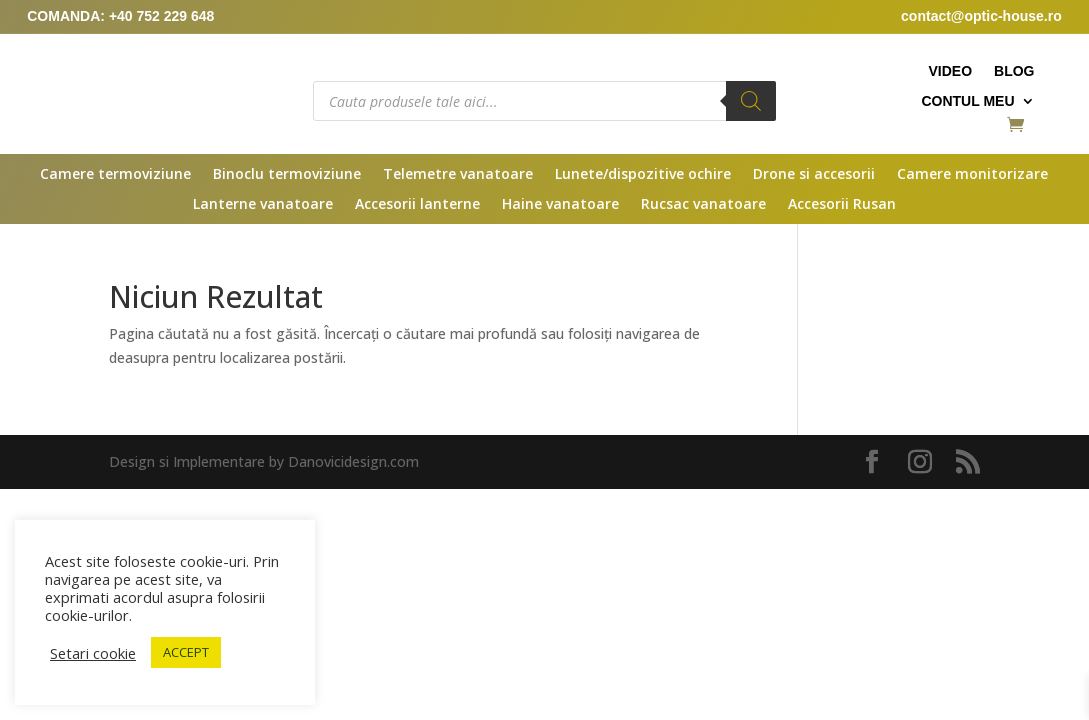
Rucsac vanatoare (703, 205)
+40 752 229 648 (162, 16)
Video (950, 71)
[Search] (751, 101)
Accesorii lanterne (417, 205)
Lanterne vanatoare (263, 205)
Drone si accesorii (814, 175)
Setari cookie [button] (93, 653)
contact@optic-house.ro (981, 16)
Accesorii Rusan (842, 205)
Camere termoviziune (115, 175)
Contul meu (967, 101)
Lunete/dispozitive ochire (643, 175)
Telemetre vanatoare (458, 175)
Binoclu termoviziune (287, 175)
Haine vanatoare (560, 205)
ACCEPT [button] (186, 652)
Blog (1014, 71)
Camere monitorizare (972, 175)
